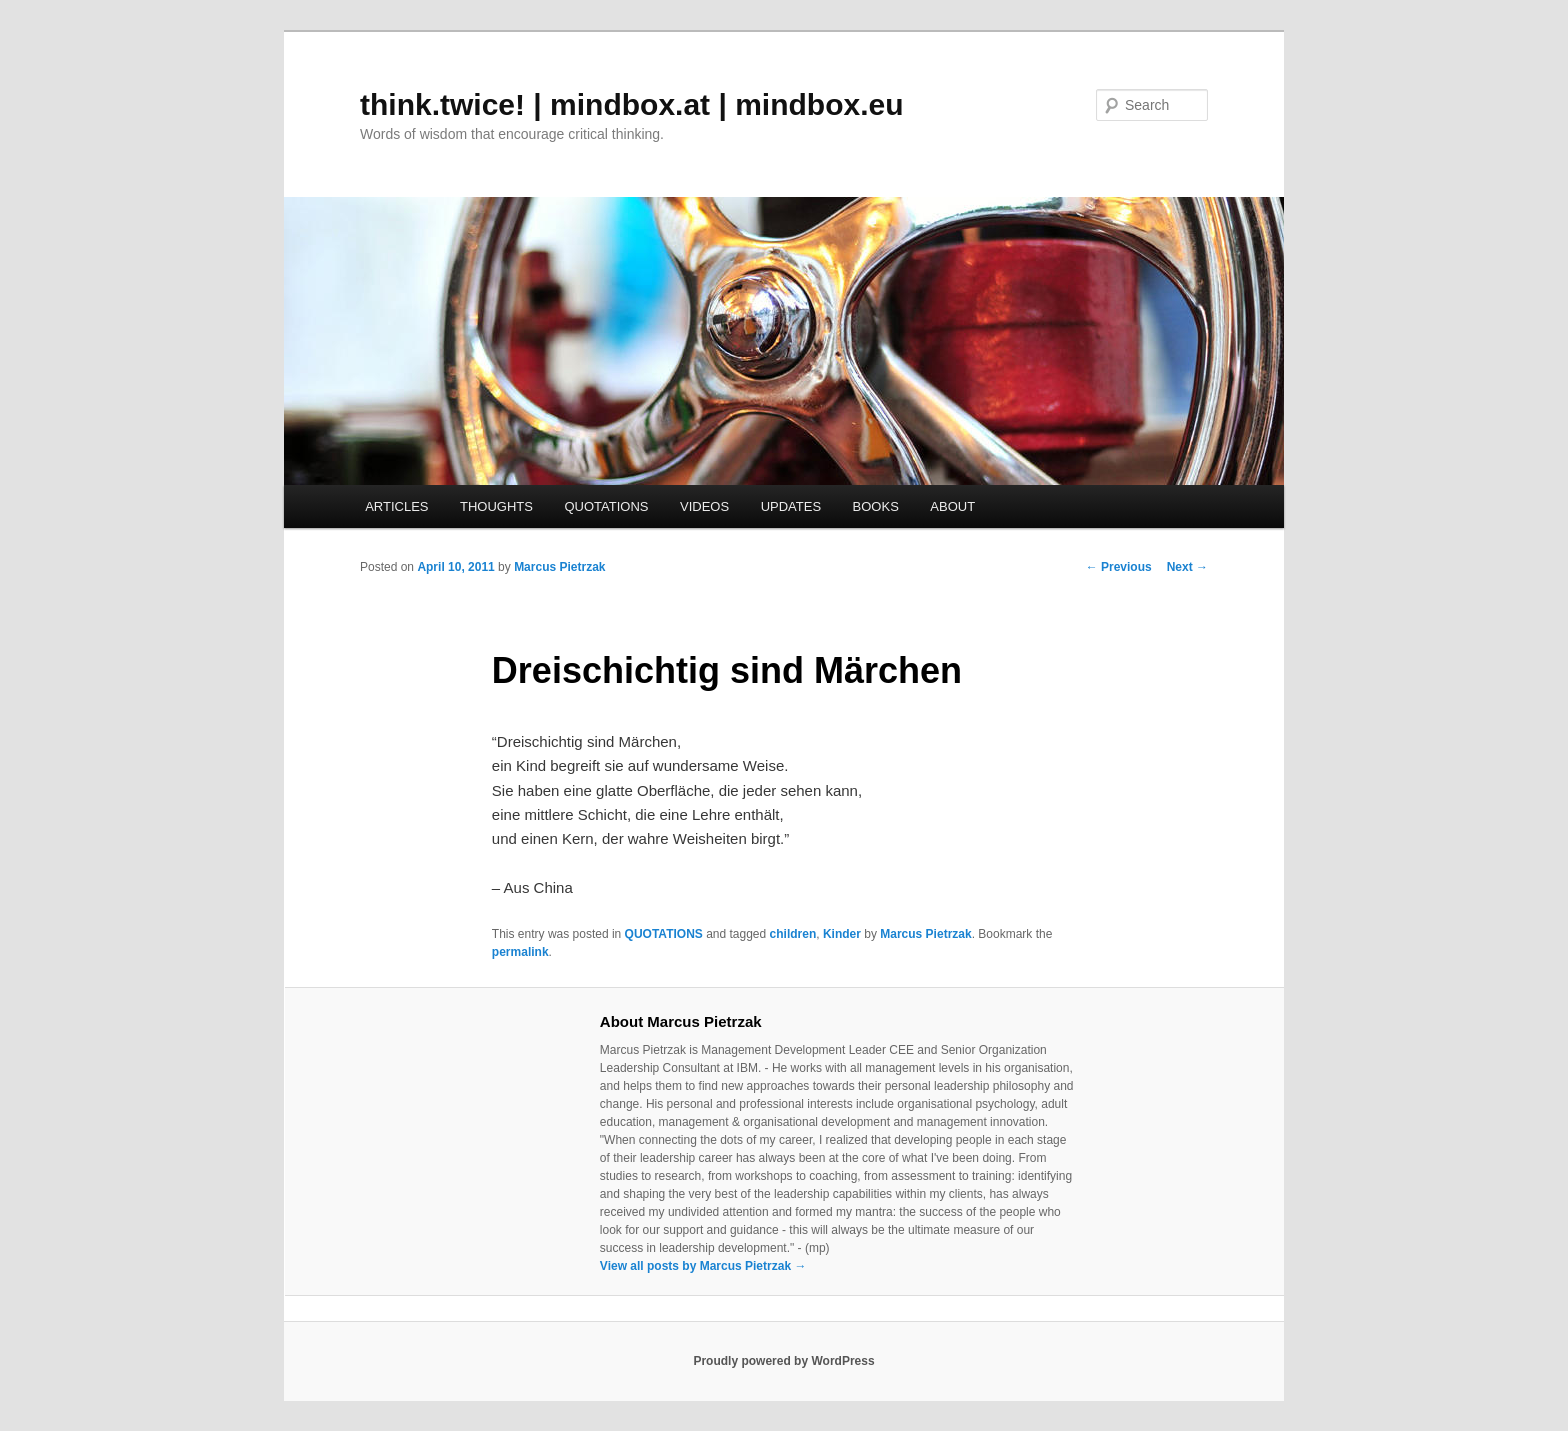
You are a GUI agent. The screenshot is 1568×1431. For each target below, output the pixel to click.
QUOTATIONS (606, 506)
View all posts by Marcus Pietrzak (703, 1266)
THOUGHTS (496, 506)
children (793, 934)
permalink (520, 952)
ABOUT (952, 506)
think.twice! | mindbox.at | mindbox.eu (632, 104)
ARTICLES (396, 506)
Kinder (842, 934)
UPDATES (791, 506)
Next (1187, 567)
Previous (1119, 567)
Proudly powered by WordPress (783, 1361)
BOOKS (876, 506)
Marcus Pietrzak (559, 567)
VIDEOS (704, 506)
